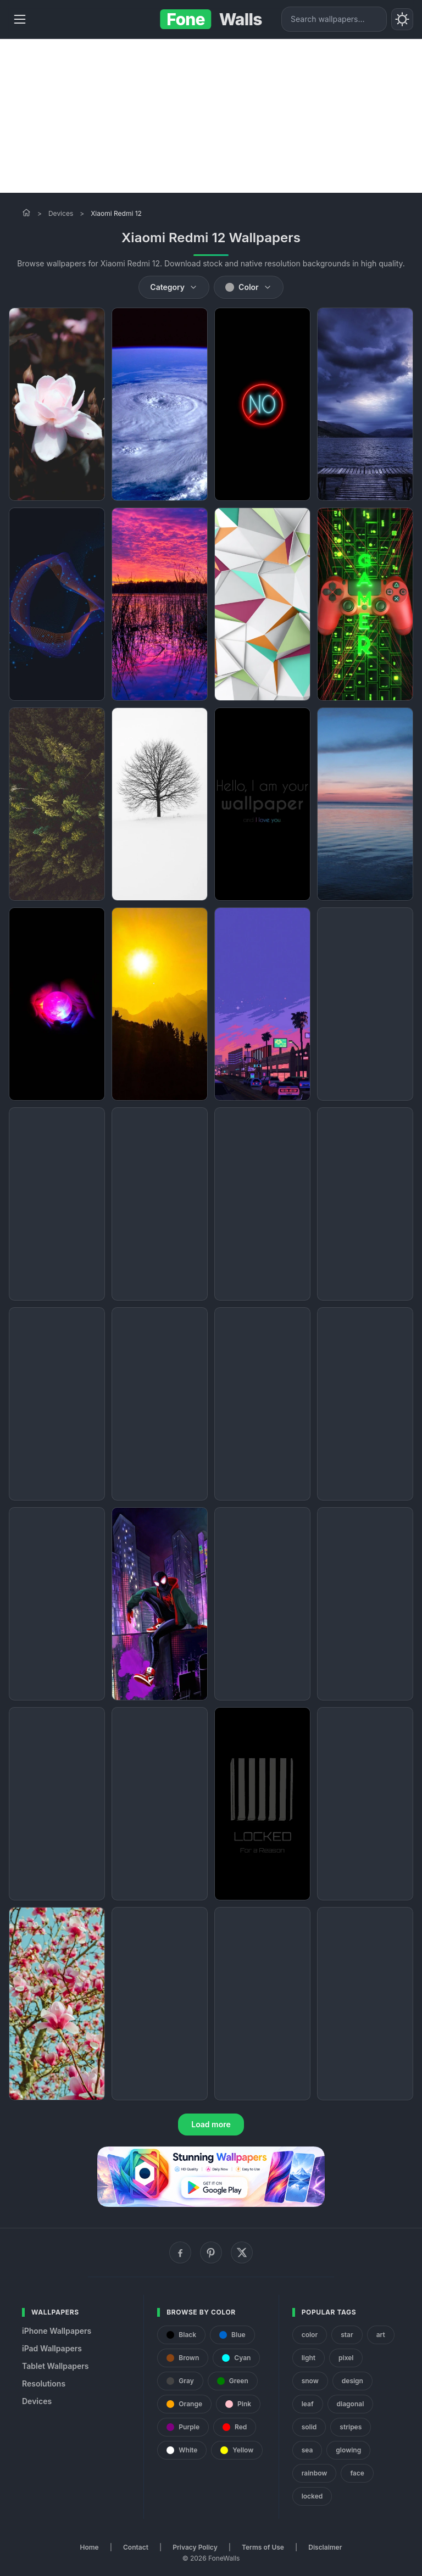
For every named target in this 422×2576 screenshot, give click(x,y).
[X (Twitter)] (242, 2252)
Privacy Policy (195, 2547)
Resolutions (43, 2383)
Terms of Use (263, 2547)
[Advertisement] (211, 116)
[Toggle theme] (402, 19)
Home (89, 2547)
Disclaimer (325, 2547)
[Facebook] (180, 2252)
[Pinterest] (211, 2252)
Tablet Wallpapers (55, 2366)
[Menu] (20, 19)
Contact (135, 2547)
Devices (60, 213)
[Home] (26, 212)
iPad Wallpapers (52, 2348)
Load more (211, 2124)
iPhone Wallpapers (56, 2330)
